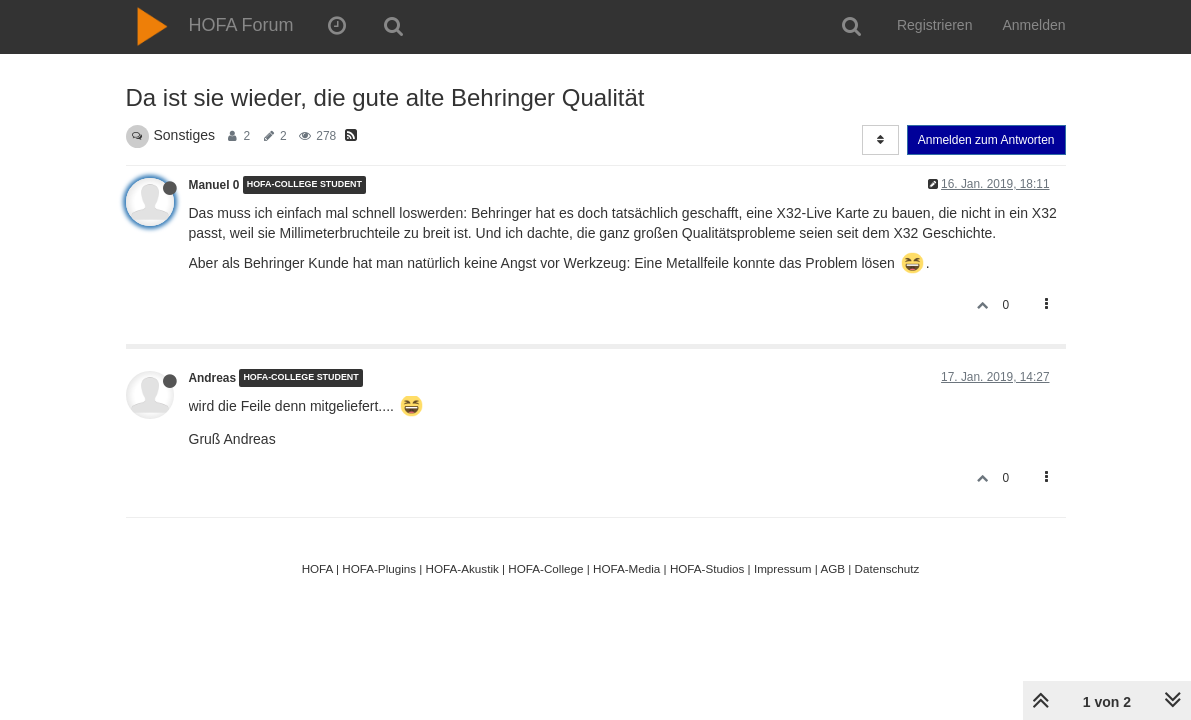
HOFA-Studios (707, 568)
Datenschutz (887, 568)
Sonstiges (184, 135)
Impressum (783, 568)
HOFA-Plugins (379, 568)
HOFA (317, 568)
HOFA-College (545, 568)
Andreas (213, 378)
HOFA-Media (626, 568)
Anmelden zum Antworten (986, 140)
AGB (832, 568)
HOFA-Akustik (462, 568)
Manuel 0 (214, 185)
